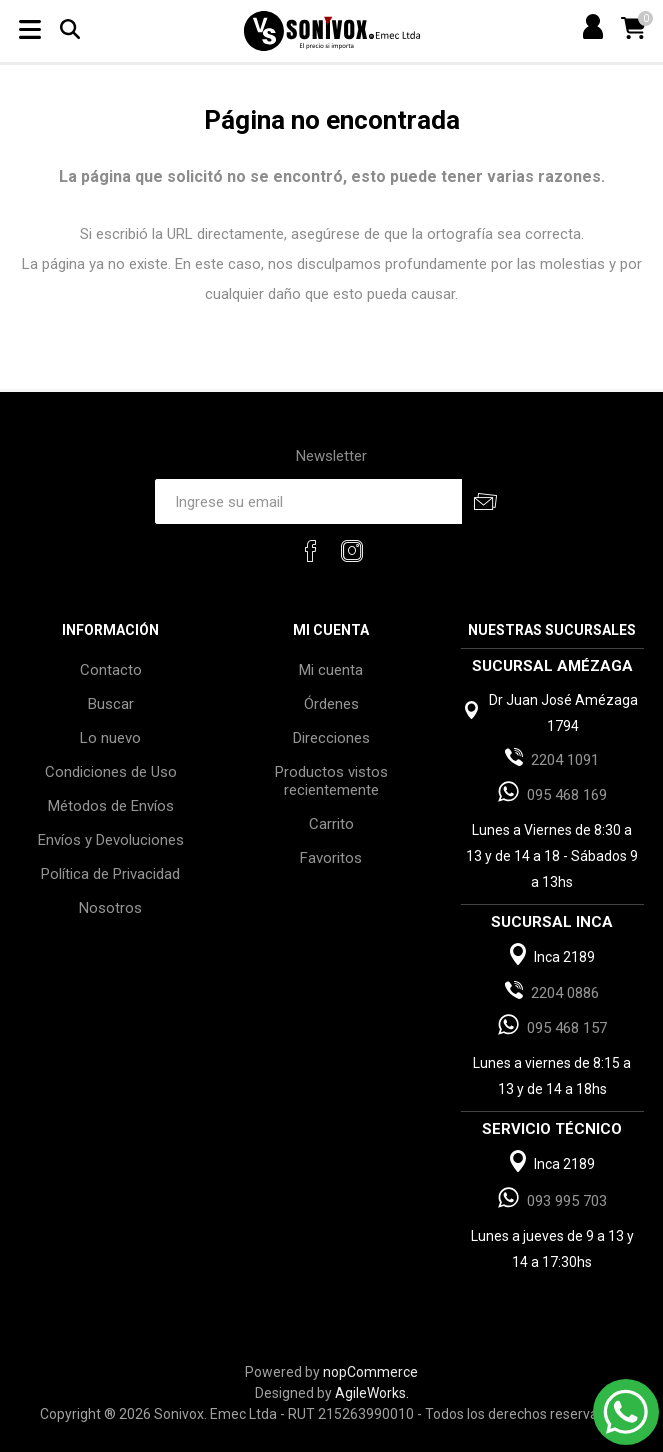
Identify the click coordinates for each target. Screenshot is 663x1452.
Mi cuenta (331, 670)
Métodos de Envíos (111, 806)
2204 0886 (565, 993)
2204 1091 (565, 760)
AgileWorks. (372, 1393)
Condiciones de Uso (111, 772)
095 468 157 (567, 1028)
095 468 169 (567, 795)
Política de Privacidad (110, 874)
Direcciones (331, 738)
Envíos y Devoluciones (111, 840)
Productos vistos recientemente (331, 781)
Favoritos (331, 858)
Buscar (111, 704)
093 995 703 (567, 1201)
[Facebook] (311, 551)
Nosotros (110, 908)
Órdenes (331, 704)
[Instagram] (352, 551)
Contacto (111, 670)
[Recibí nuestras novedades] (308, 501)
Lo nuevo (110, 738)
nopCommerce (370, 1372)
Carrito (331, 824)
